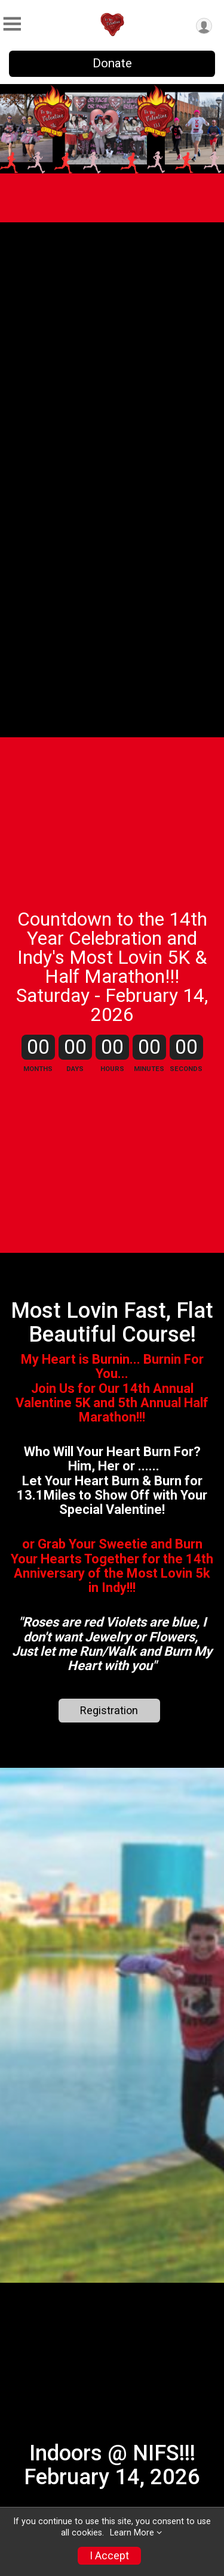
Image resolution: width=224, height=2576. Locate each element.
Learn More (132, 2533)
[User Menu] (204, 26)
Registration (109, 1710)
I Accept (109, 2556)
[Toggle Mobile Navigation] (12, 24)
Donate (112, 63)
